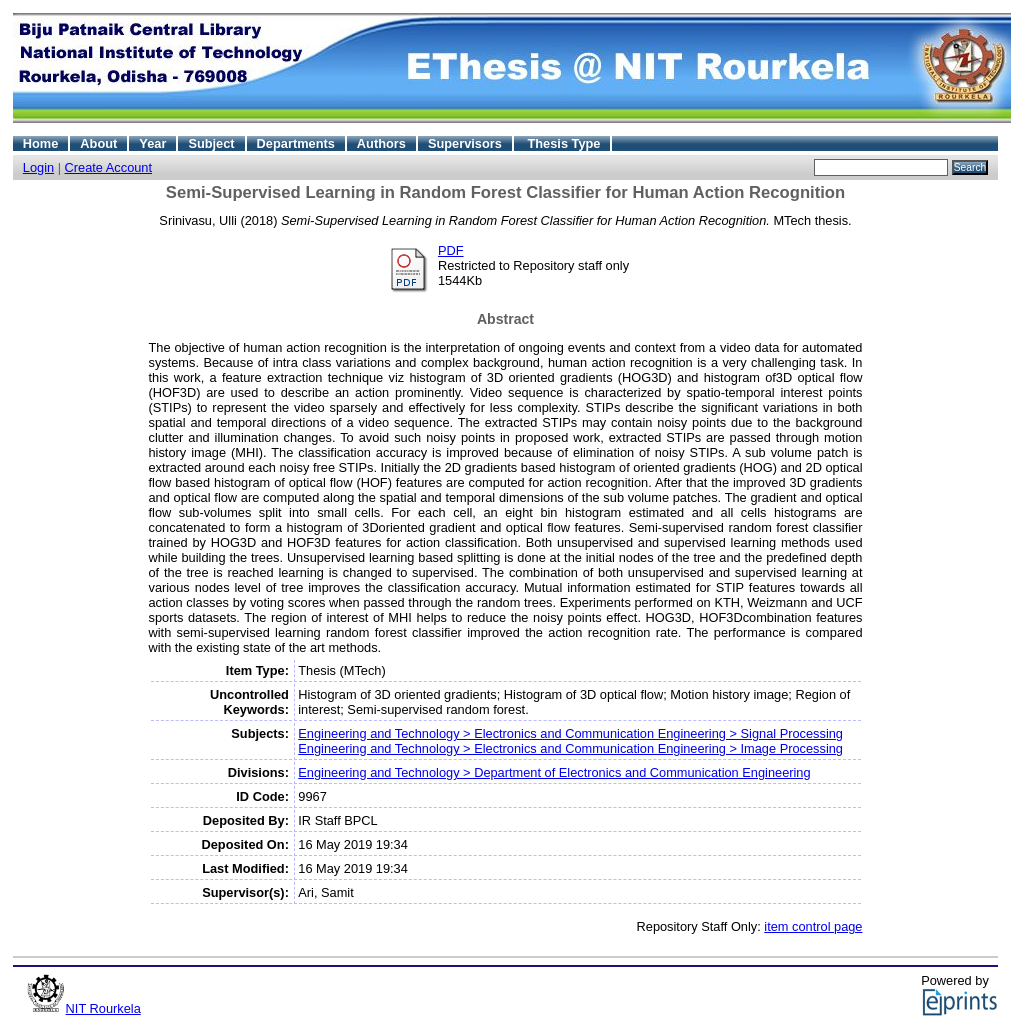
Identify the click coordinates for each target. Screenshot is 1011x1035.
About (98, 143)
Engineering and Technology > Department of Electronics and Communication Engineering (554, 772)
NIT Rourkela (103, 1008)
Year (152, 143)
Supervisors (465, 143)
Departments (296, 143)
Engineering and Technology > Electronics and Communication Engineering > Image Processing (570, 748)
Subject (211, 143)
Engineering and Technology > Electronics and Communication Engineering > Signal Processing (570, 733)
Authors (381, 143)
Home (41, 143)
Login (38, 167)
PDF (451, 250)
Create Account (109, 167)
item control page (813, 926)
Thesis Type (563, 143)
